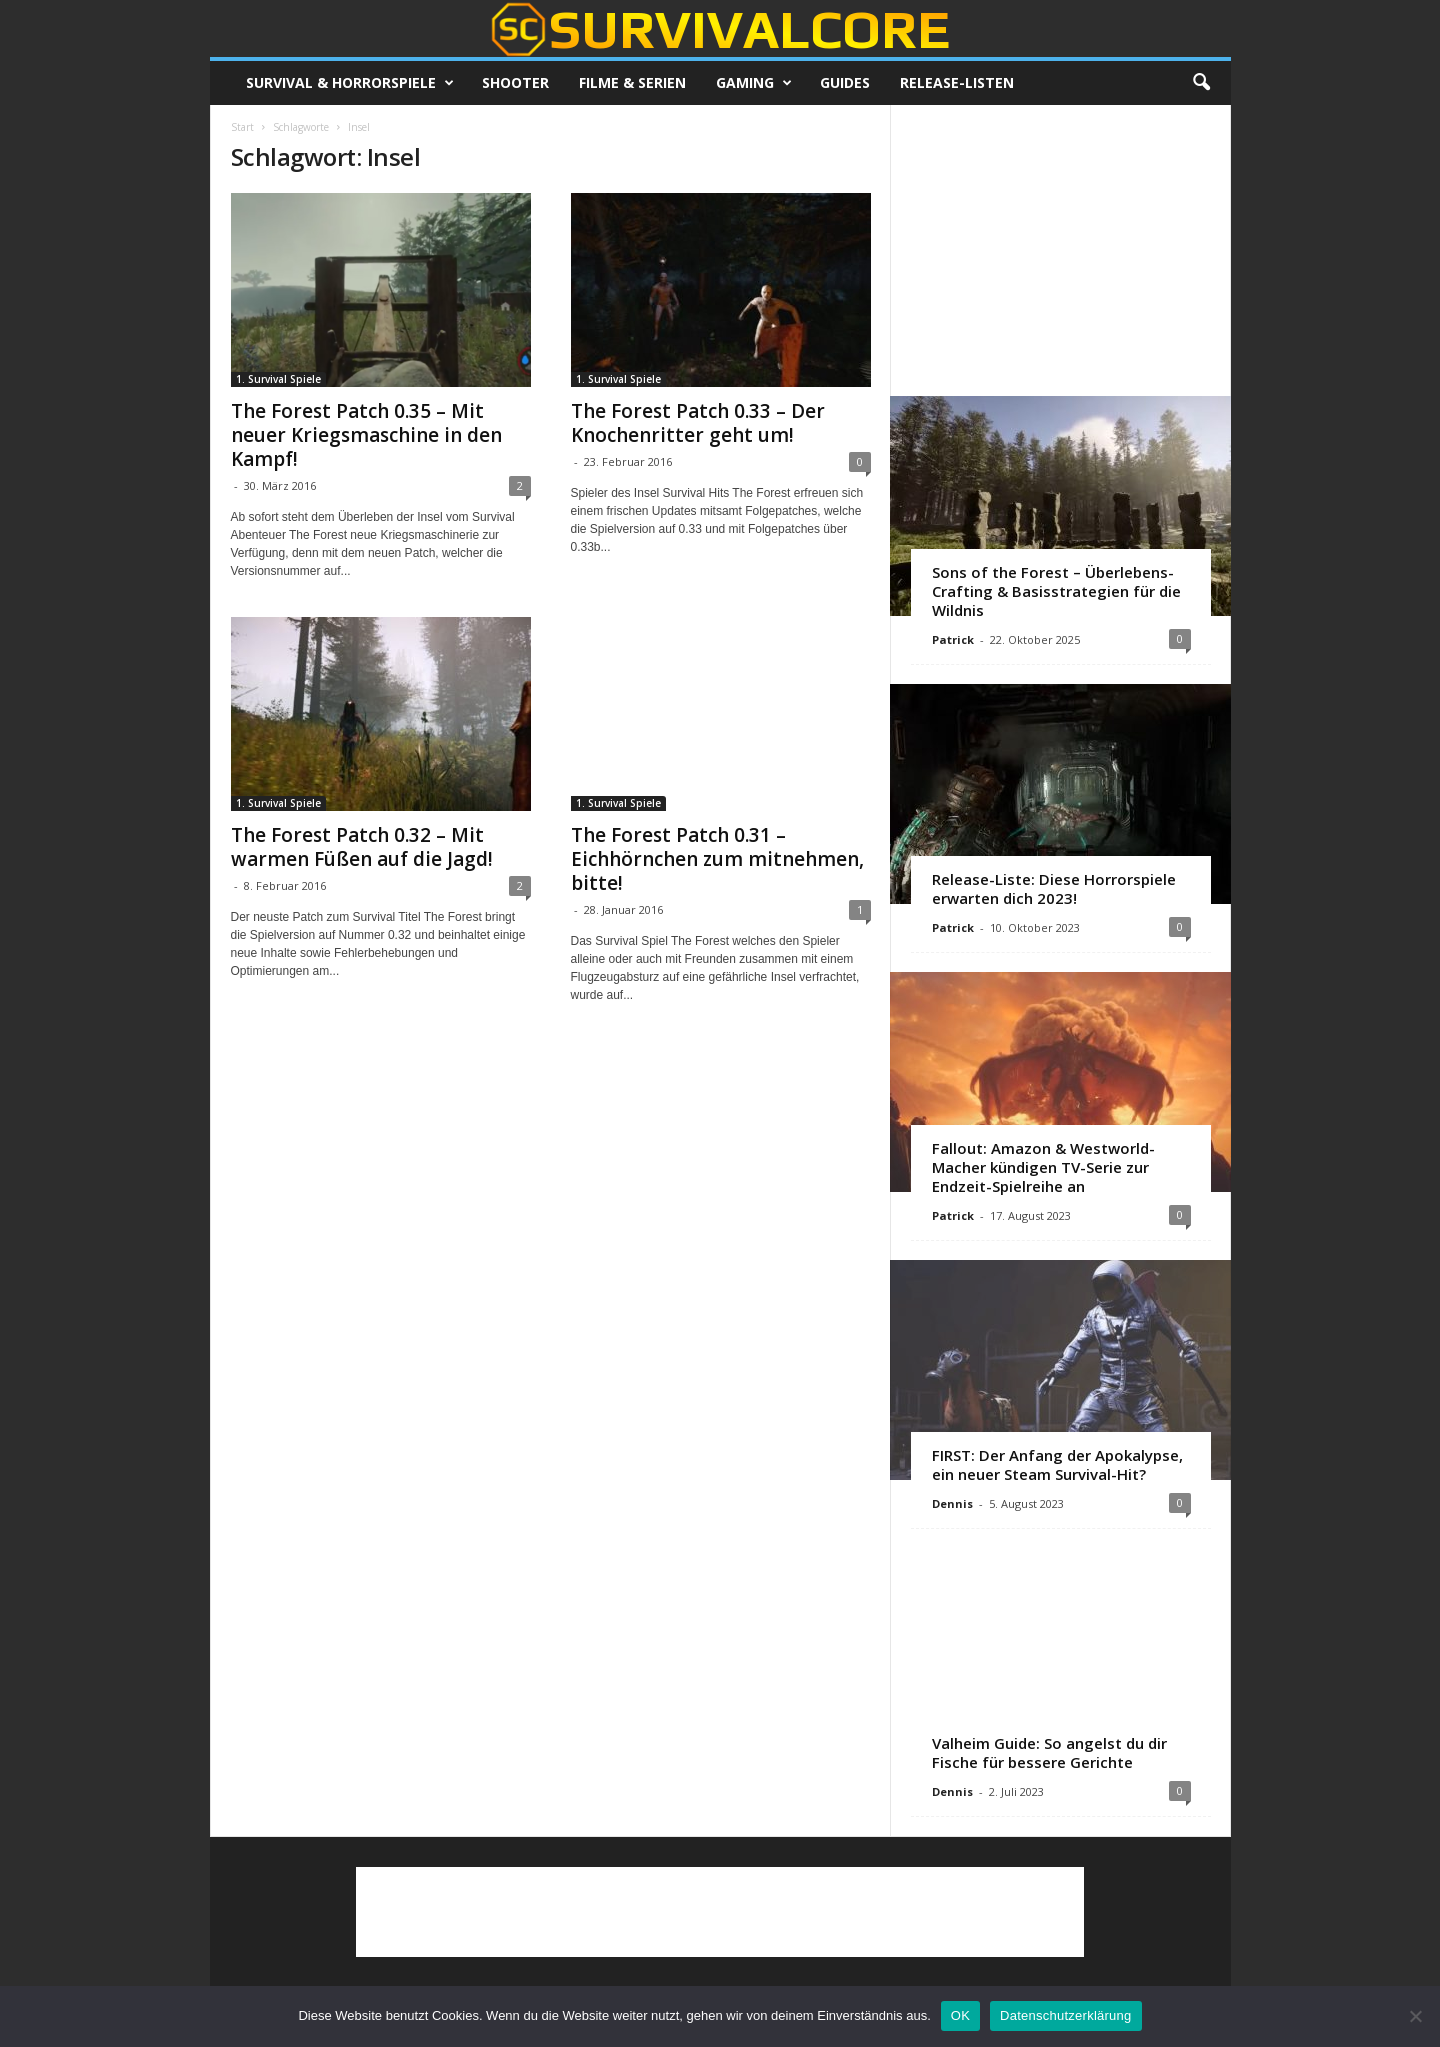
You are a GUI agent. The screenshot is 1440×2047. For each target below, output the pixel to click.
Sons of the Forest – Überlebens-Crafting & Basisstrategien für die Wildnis (1056, 591)
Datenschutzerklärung (1065, 2015)
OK (960, 2015)
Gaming (754, 83)
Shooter (515, 82)
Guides (845, 82)
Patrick (953, 639)
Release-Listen (957, 82)
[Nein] (1415, 2016)
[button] (1201, 83)
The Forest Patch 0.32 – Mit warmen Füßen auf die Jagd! (362, 847)
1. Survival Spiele (278, 379)
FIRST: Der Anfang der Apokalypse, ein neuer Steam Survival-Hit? (1057, 1464)
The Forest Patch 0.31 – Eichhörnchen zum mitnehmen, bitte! (717, 859)
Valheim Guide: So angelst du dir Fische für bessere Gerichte (1049, 1752)
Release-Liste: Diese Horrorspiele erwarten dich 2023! (1054, 888)
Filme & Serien (632, 82)
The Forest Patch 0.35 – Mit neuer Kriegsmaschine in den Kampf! (366, 435)
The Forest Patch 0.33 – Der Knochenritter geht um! (698, 423)
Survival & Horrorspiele (350, 83)
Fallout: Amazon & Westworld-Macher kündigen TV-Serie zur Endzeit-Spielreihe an (1043, 1167)
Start (242, 127)
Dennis (952, 1503)
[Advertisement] (1060, 250)
